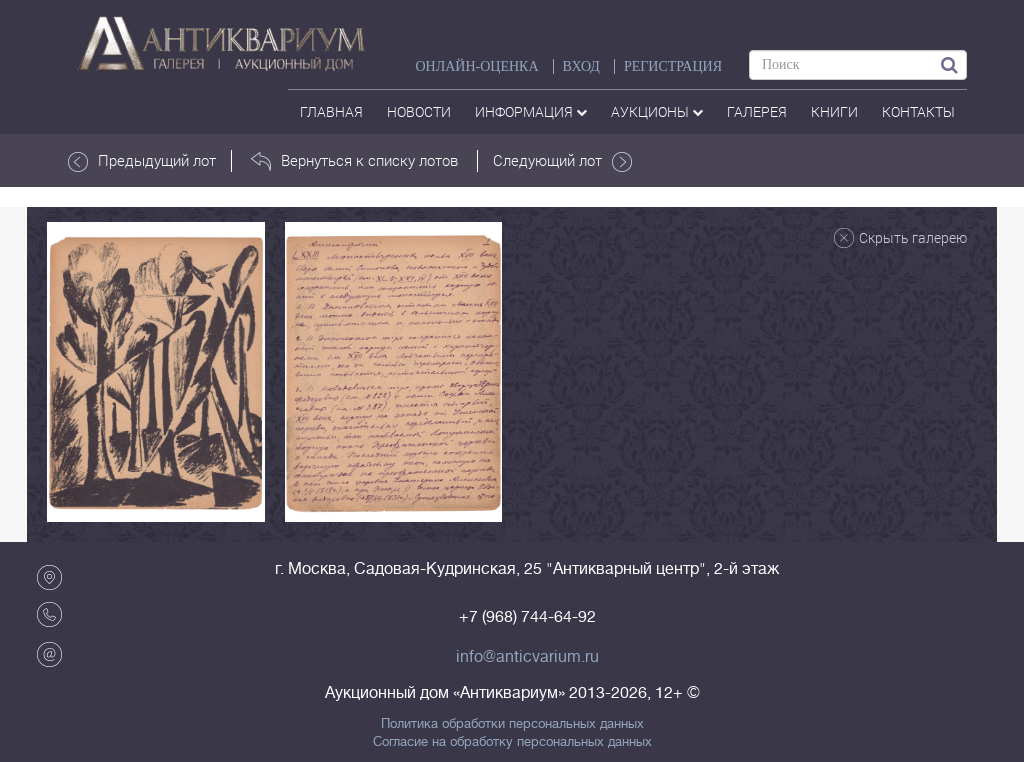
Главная (331, 111)
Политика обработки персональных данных (512, 724)
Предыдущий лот (142, 161)
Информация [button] (531, 111)
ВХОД (581, 66)
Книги (834, 111)
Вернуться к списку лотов (354, 161)
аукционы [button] (657, 111)
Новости (419, 111)
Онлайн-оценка (476, 66)
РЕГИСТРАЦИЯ (673, 66)
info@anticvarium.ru (527, 657)
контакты (918, 111)
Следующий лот (562, 161)
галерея (757, 111)
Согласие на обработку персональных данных (512, 742)
